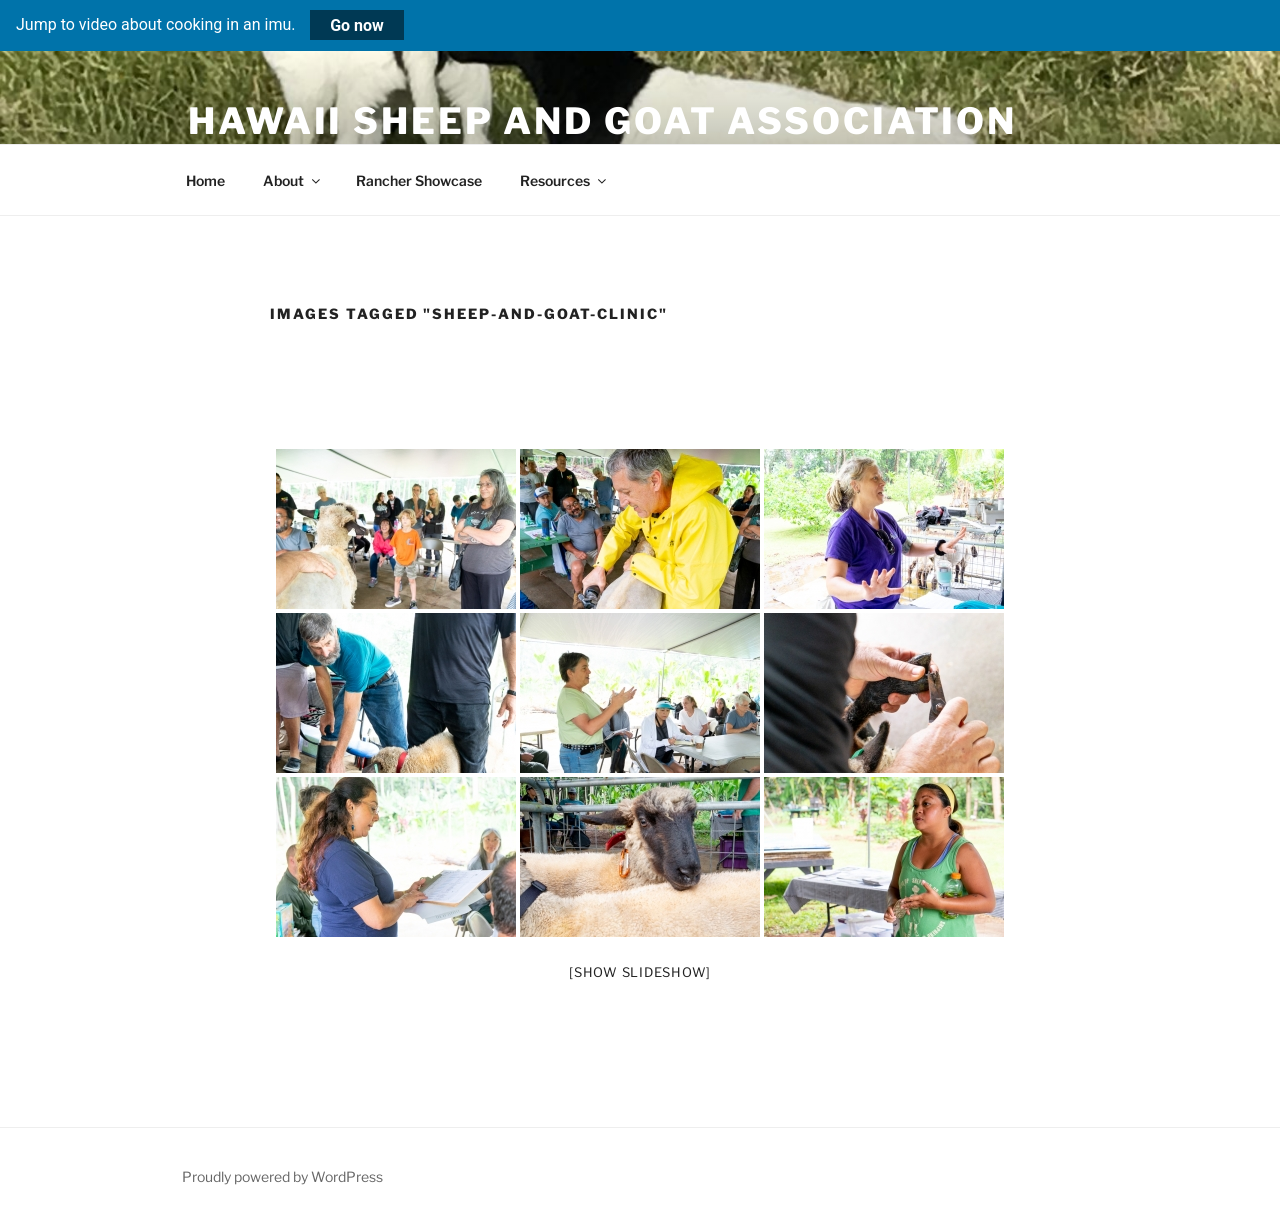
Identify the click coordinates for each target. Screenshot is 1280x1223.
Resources (564, 180)
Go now (357, 24)
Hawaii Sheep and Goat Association (602, 121)
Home (205, 180)
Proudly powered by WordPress (282, 1176)
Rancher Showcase (419, 180)
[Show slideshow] (640, 972)
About (293, 180)
